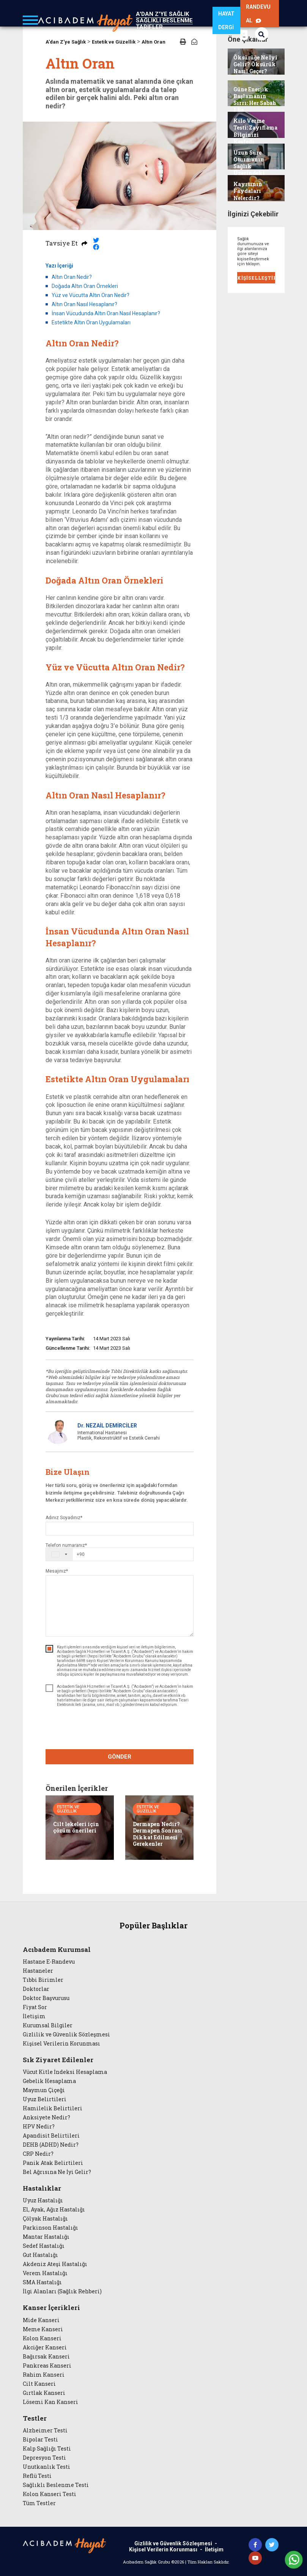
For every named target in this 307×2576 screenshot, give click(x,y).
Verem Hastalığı (45, 2273)
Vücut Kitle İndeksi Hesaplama (65, 2072)
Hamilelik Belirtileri (52, 2108)
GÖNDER (119, 1756)
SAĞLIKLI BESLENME (164, 20)
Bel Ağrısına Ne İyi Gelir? (57, 2172)
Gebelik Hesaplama (49, 2081)
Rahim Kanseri (44, 2374)
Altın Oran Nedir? (72, 277)
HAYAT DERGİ (226, 20)
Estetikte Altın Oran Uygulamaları (91, 322)
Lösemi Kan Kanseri (50, 2402)
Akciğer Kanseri (45, 2347)
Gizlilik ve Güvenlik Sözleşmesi (66, 2034)
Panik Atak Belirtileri (53, 2163)
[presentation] (119, 1729)
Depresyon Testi (44, 2457)
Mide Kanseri (41, 2320)
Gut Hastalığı (40, 2255)
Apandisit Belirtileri (51, 2135)
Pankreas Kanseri (47, 2365)
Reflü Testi (37, 2476)
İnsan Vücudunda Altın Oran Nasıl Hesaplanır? (106, 313)
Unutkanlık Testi (46, 2467)
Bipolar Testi (40, 2439)
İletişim (34, 2016)
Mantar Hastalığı (46, 2237)
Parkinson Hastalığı (50, 2227)
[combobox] (65, 1554)
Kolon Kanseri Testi (49, 2494)
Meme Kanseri (43, 2329)
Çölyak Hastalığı (45, 2218)
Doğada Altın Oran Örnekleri (85, 286)
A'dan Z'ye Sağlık (66, 42)
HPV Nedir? (39, 2126)
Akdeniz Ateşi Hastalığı (55, 2264)
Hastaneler (38, 1970)
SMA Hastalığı (42, 2282)
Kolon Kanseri (42, 2338)
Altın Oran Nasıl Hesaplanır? (84, 304)
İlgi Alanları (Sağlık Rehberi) (62, 2291)
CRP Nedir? (38, 2154)
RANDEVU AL (258, 13)
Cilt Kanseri (39, 2384)
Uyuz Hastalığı (43, 2200)
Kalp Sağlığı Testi (47, 2448)
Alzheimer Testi (45, 2430)
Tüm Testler (39, 2503)
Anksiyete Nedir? (46, 2117)
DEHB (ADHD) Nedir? (51, 2144)
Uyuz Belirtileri (44, 2099)
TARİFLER (149, 26)
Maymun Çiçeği (44, 2090)
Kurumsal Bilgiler (47, 2025)
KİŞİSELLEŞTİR (256, 278)
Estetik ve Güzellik (113, 42)
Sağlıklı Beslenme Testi (56, 2485)
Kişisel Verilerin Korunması (61, 2043)
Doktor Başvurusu (46, 1998)
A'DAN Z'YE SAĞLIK (162, 14)
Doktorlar (36, 1989)
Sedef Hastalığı (44, 2246)
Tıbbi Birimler (43, 1980)
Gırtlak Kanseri (44, 2393)
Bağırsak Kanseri (46, 2356)
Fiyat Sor (35, 2007)
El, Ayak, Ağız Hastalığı (54, 2209)
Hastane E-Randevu (49, 1961)
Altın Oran (153, 42)
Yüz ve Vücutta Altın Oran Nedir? (90, 295)
